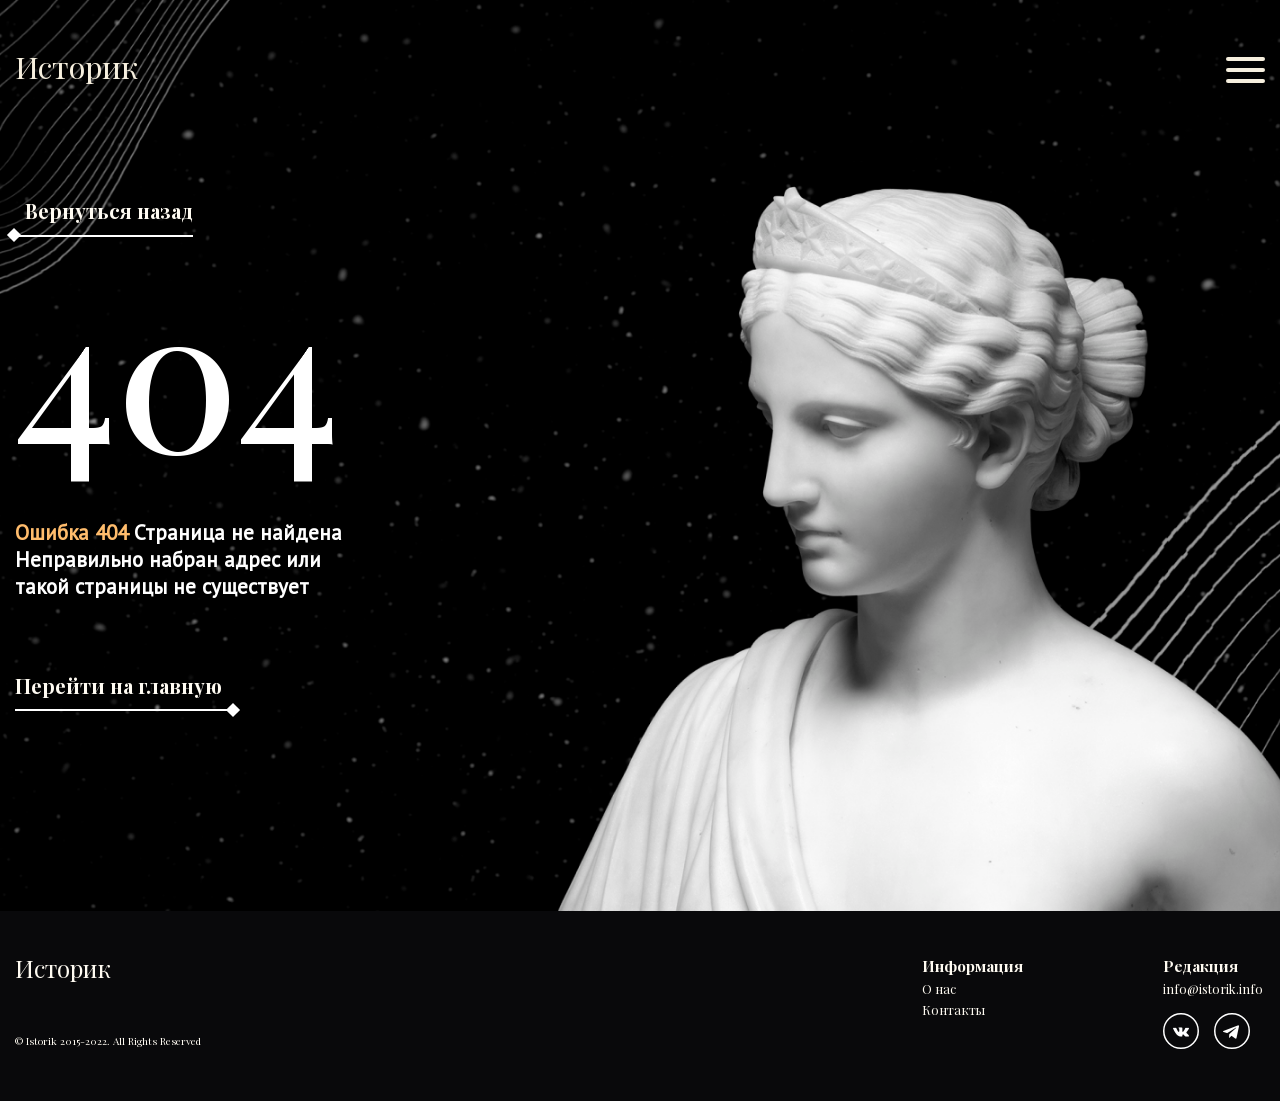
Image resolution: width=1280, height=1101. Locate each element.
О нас (939, 989)
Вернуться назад (109, 210)
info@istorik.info (1213, 989)
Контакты (953, 1010)
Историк (76, 66)
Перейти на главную (118, 685)
